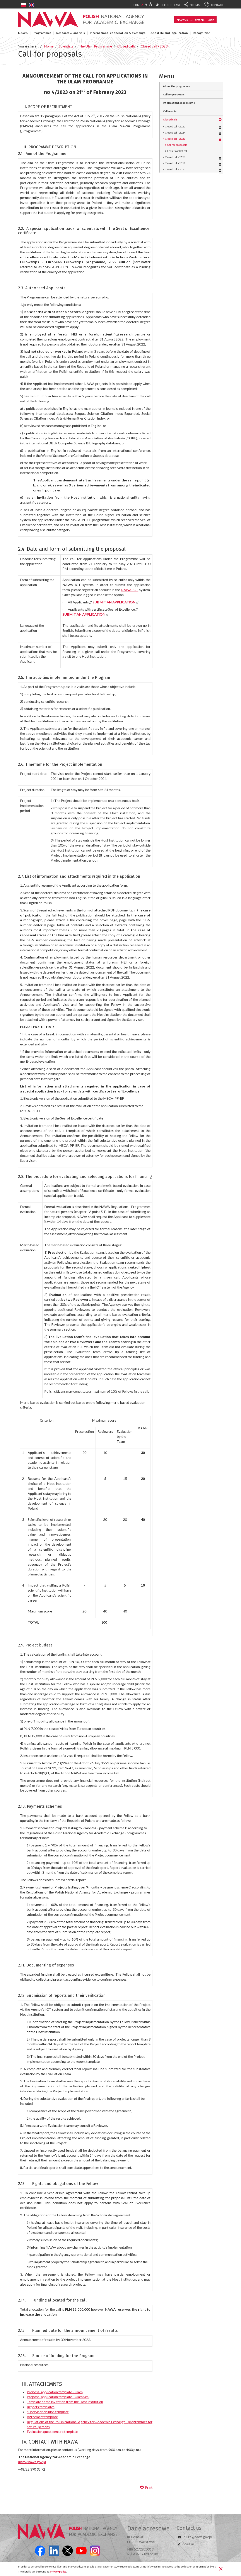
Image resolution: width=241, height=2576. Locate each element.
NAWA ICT (129, 590)
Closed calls (170, 119)
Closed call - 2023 (175, 138)
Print (146, 2487)
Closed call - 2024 (175, 132)
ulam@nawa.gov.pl (32, 2462)
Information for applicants (179, 102)
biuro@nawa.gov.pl (197, 2537)
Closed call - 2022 (175, 163)
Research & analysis (70, 33)
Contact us (189, 2528)
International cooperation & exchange (117, 33)
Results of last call (177, 150)
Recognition (201, 33)
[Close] (221, 2568)
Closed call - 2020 (175, 169)
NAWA (23, 33)
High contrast (170, 5)
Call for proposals (174, 94)
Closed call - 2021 (175, 157)
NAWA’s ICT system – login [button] (195, 20)
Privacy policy (58, 2571)
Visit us (188, 2544)
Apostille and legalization (169, 33)
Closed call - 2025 (175, 126)
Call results (169, 111)
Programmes (42, 33)
